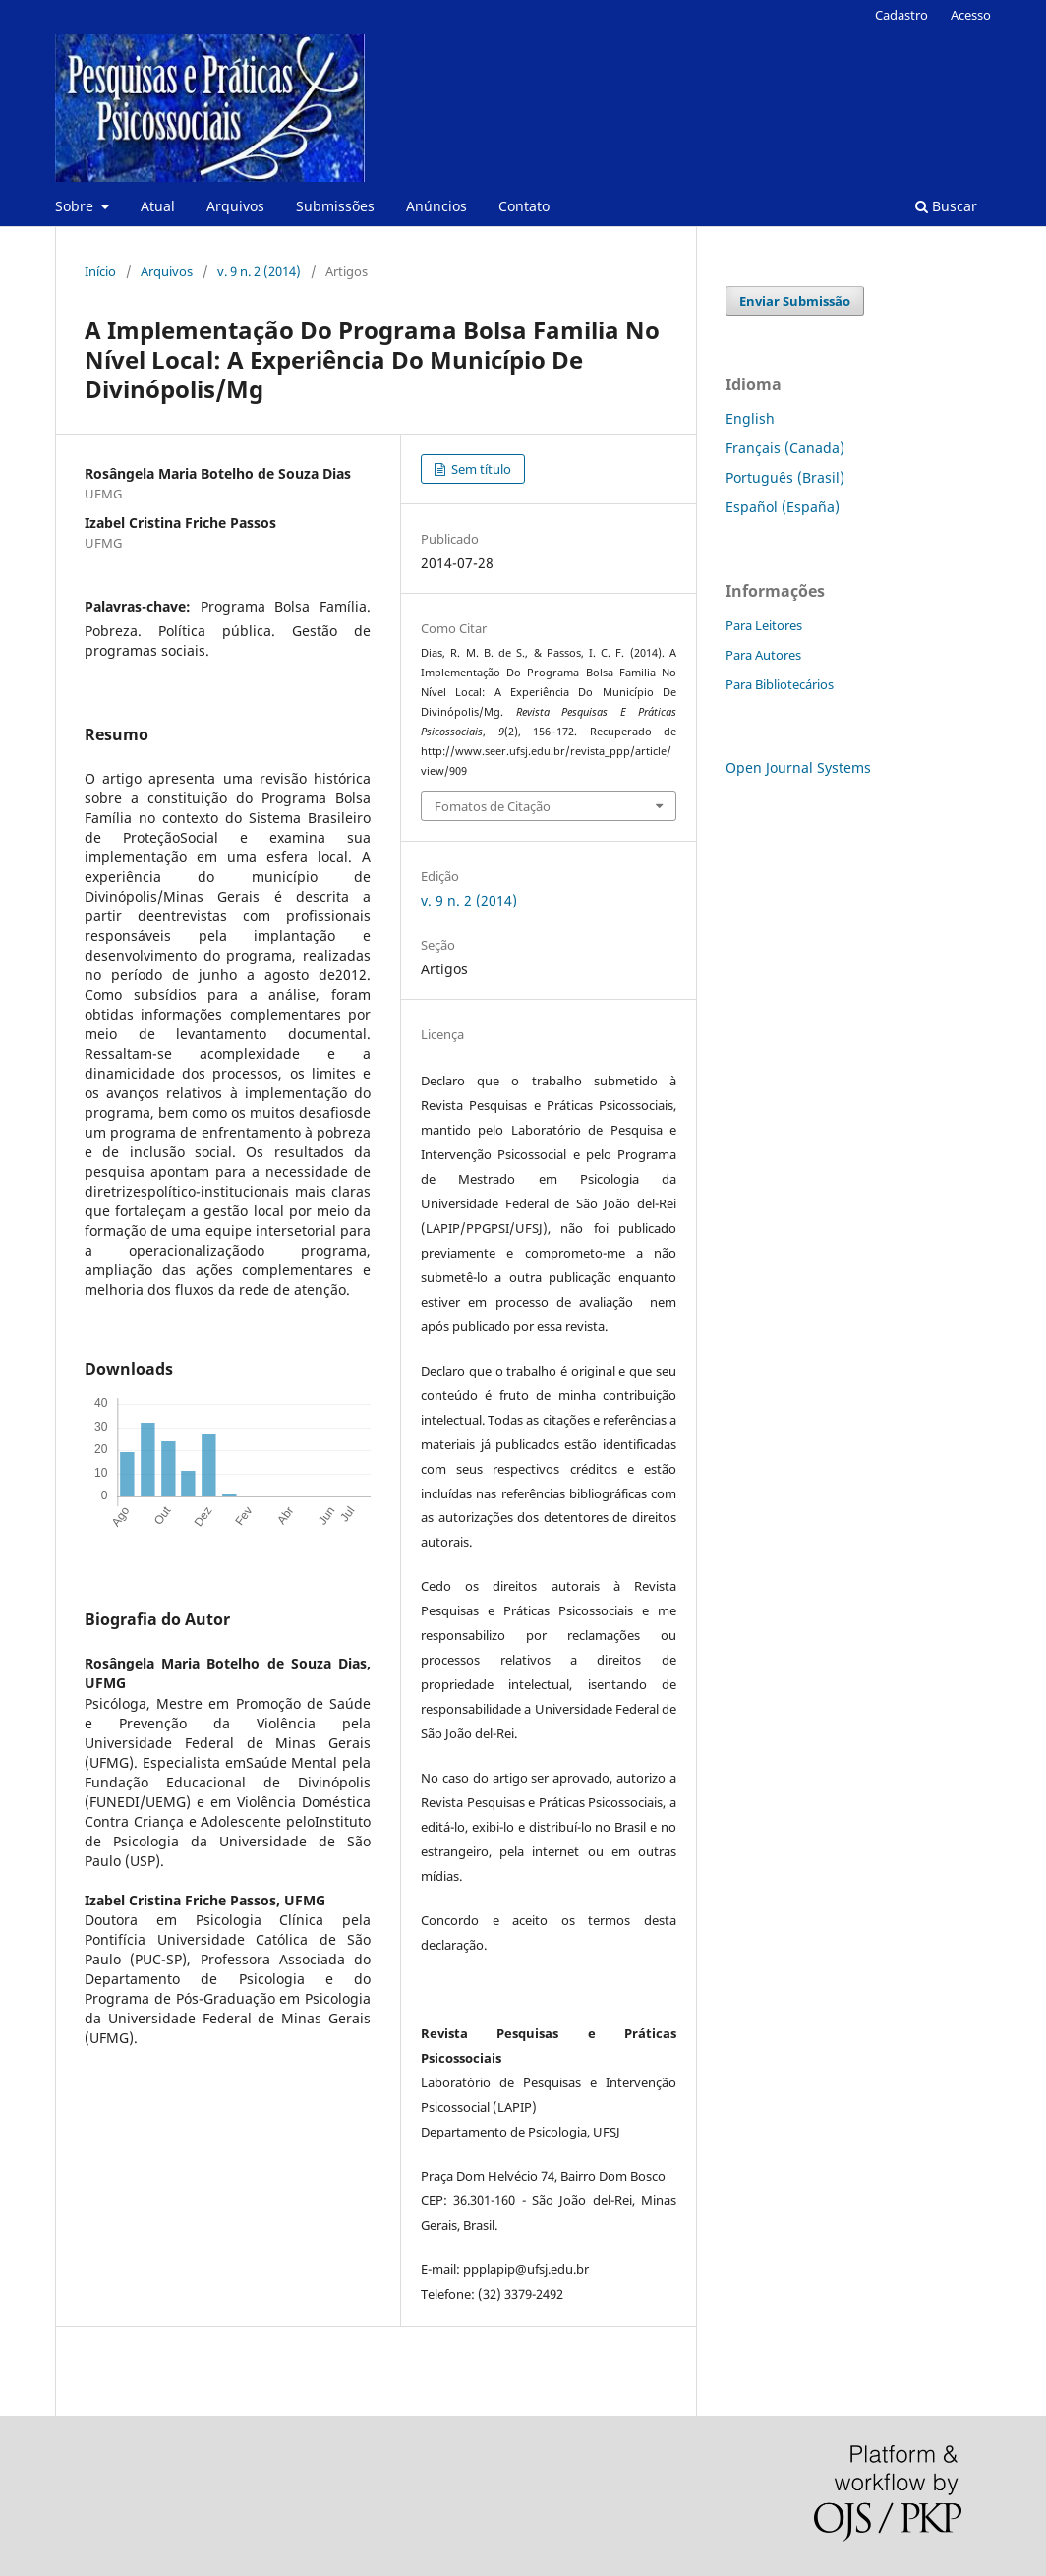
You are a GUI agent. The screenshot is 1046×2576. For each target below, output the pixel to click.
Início (100, 271)
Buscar (946, 206)
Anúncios (436, 206)
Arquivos (235, 206)
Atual (158, 206)
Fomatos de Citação (493, 806)
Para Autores (763, 655)
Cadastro (901, 15)
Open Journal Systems (798, 767)
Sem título (479, 469)
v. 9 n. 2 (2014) (259, 271)
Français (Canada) (785, 448)
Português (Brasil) (785, 477)
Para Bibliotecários (780, 684)
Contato (524, 206)
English (750, 418)
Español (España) (783, 507)
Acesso (971, 15)
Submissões (335, 206)
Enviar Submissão (794, 301)
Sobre (76, 206)
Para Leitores (764, 625)
